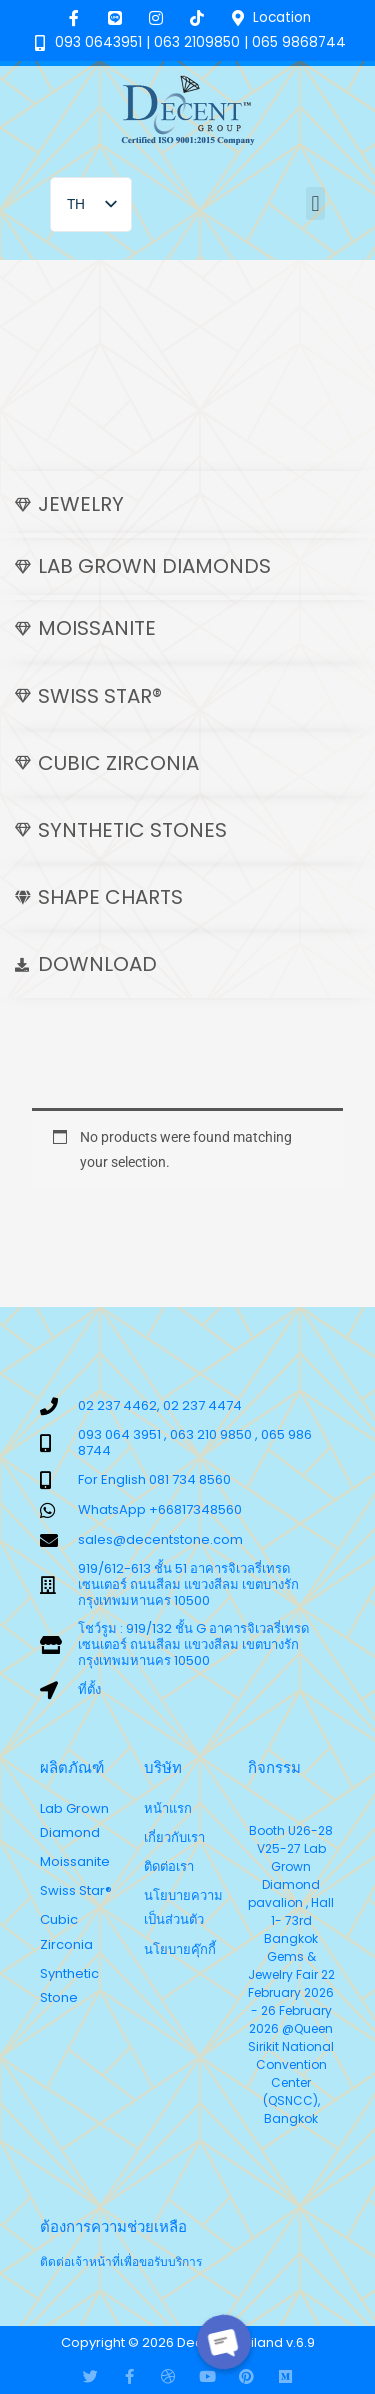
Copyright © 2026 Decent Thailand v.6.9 (188, 2342)
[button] (315, 203)
